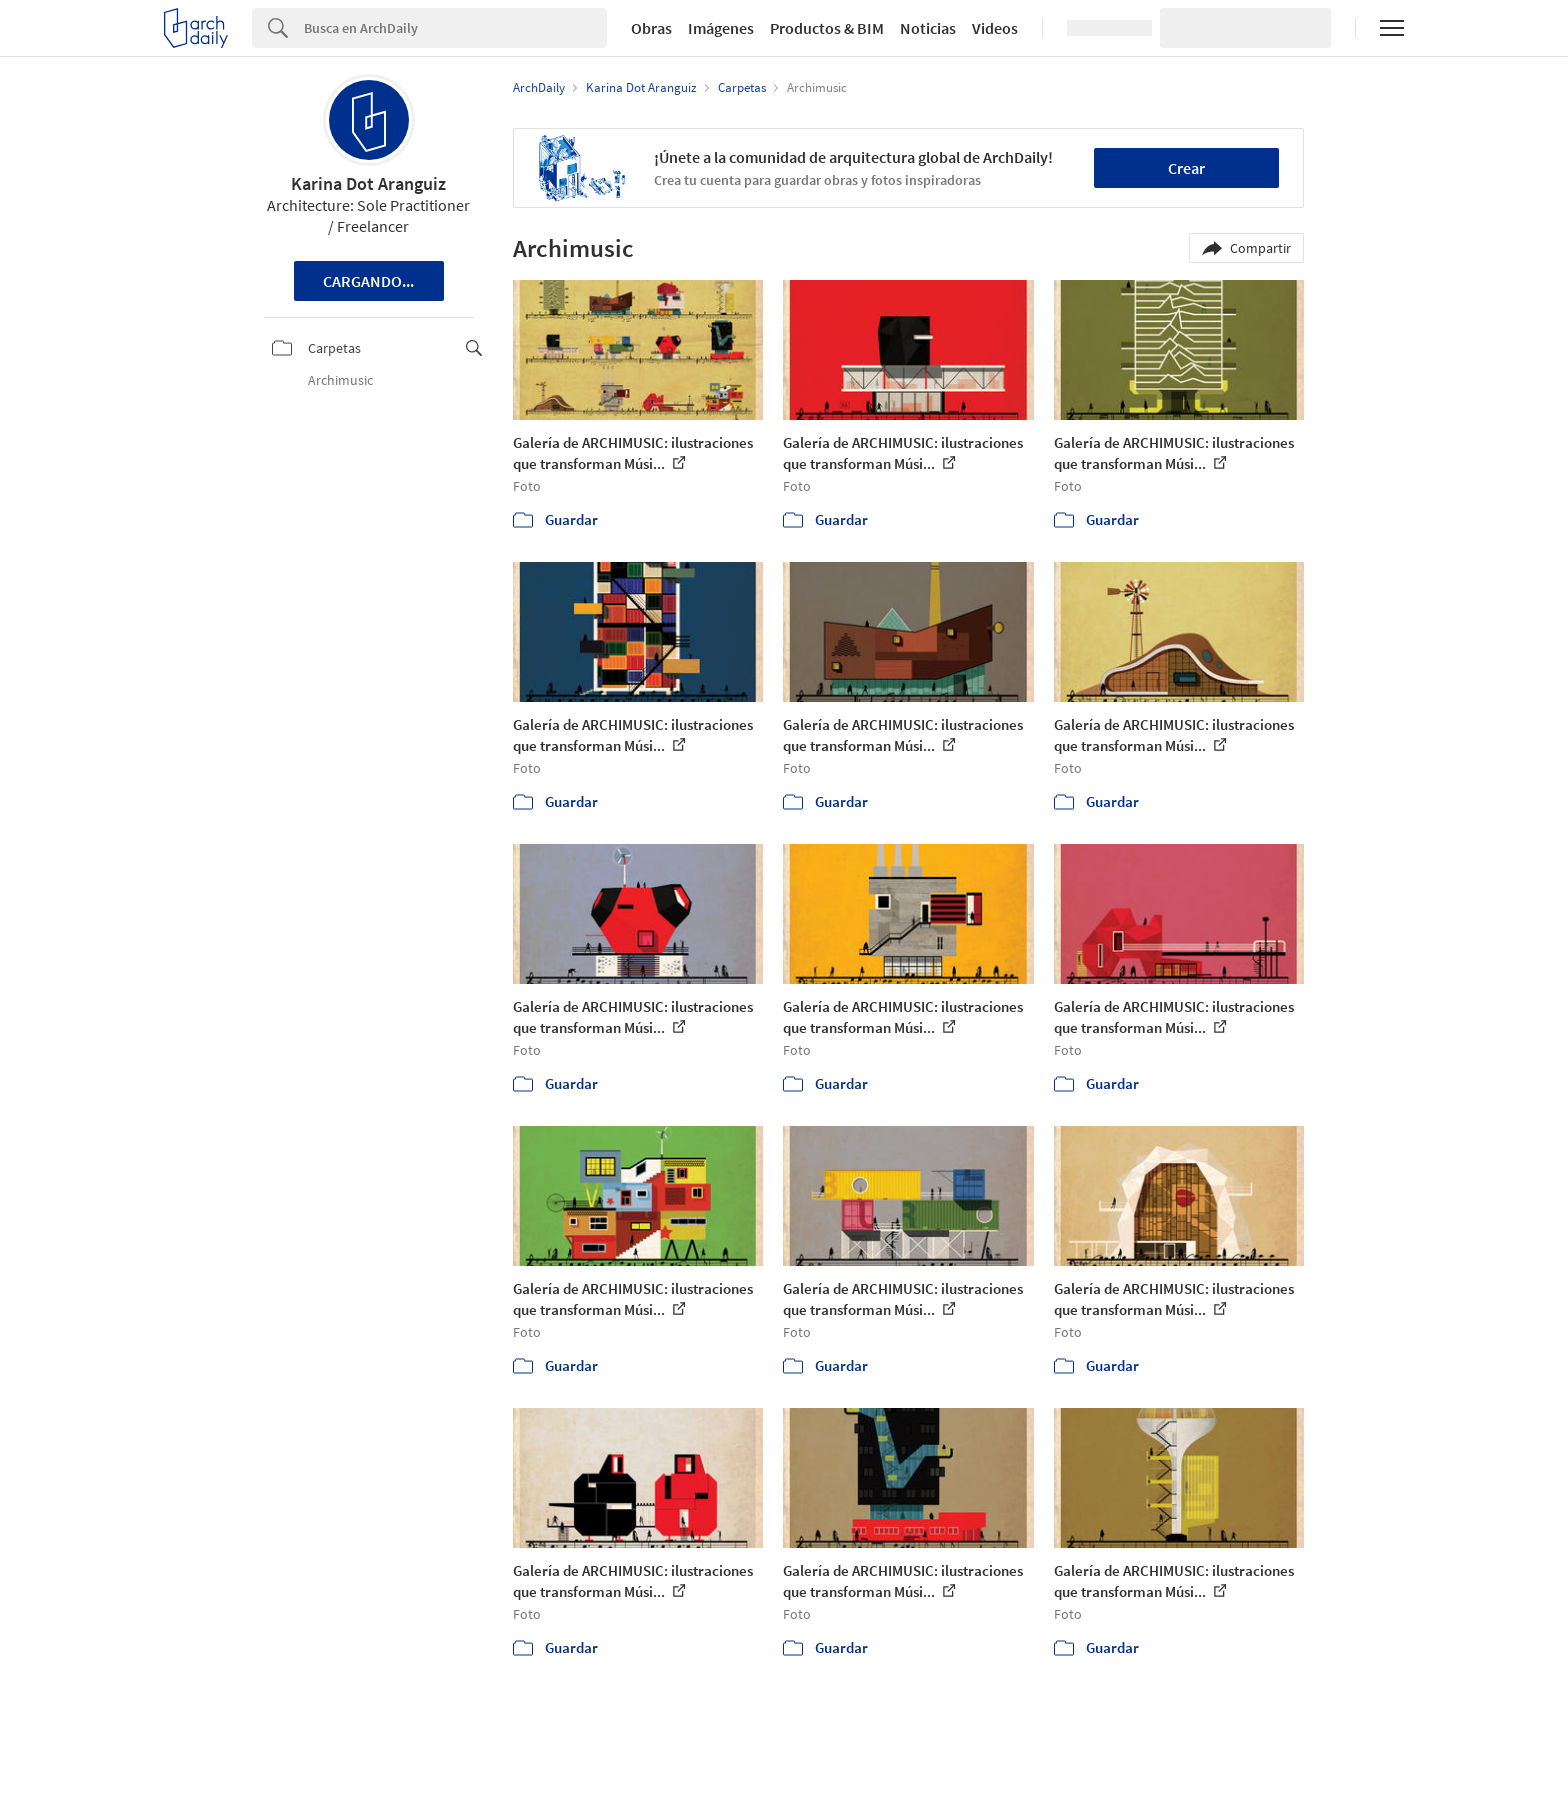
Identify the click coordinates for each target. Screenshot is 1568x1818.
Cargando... (368, 281)
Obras (651, 28)
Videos (995, 28)
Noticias (928, 28)
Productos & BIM (827, 28)
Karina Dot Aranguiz (368, 183)
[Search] (455, 28)
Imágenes (721, 28)
